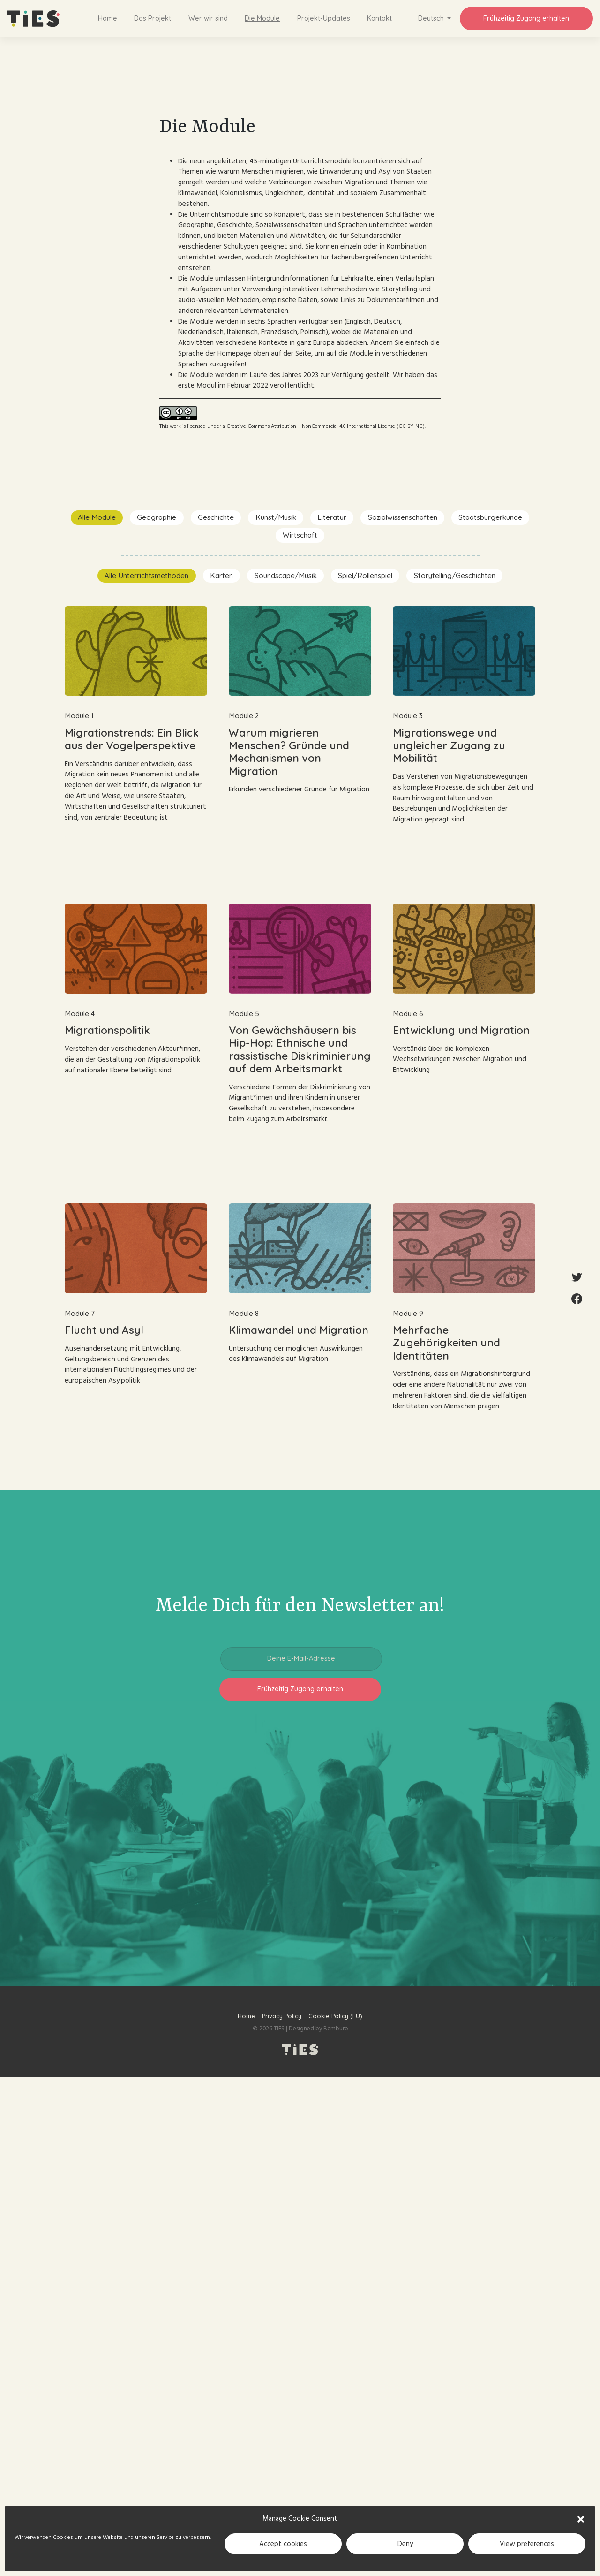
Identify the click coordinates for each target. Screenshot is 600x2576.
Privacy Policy (281, 2016)
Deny (405, 2544)
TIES (279, 2028)
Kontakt (379, 18)
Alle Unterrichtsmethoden (146, 575)
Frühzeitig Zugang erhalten (526, 18)
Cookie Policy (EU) (335, 2016)
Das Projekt (152, 18)
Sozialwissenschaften (402, 517)
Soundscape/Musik (286, 575)
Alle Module (97, 517)
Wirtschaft (300, 535)
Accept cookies (283, 2544)
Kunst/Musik (275, 517)
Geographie (156, 517)
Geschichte (216, 517)
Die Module (262, 18)
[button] (580, 2518)
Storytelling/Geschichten (454, 575)
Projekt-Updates (323, 18)
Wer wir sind (208, 18)
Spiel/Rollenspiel (365, 575)
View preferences (527, 2544)
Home (107, 18)
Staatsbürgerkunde (490, 517)
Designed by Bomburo (318, 2028)
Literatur (331, 517)
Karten (221, 575)
